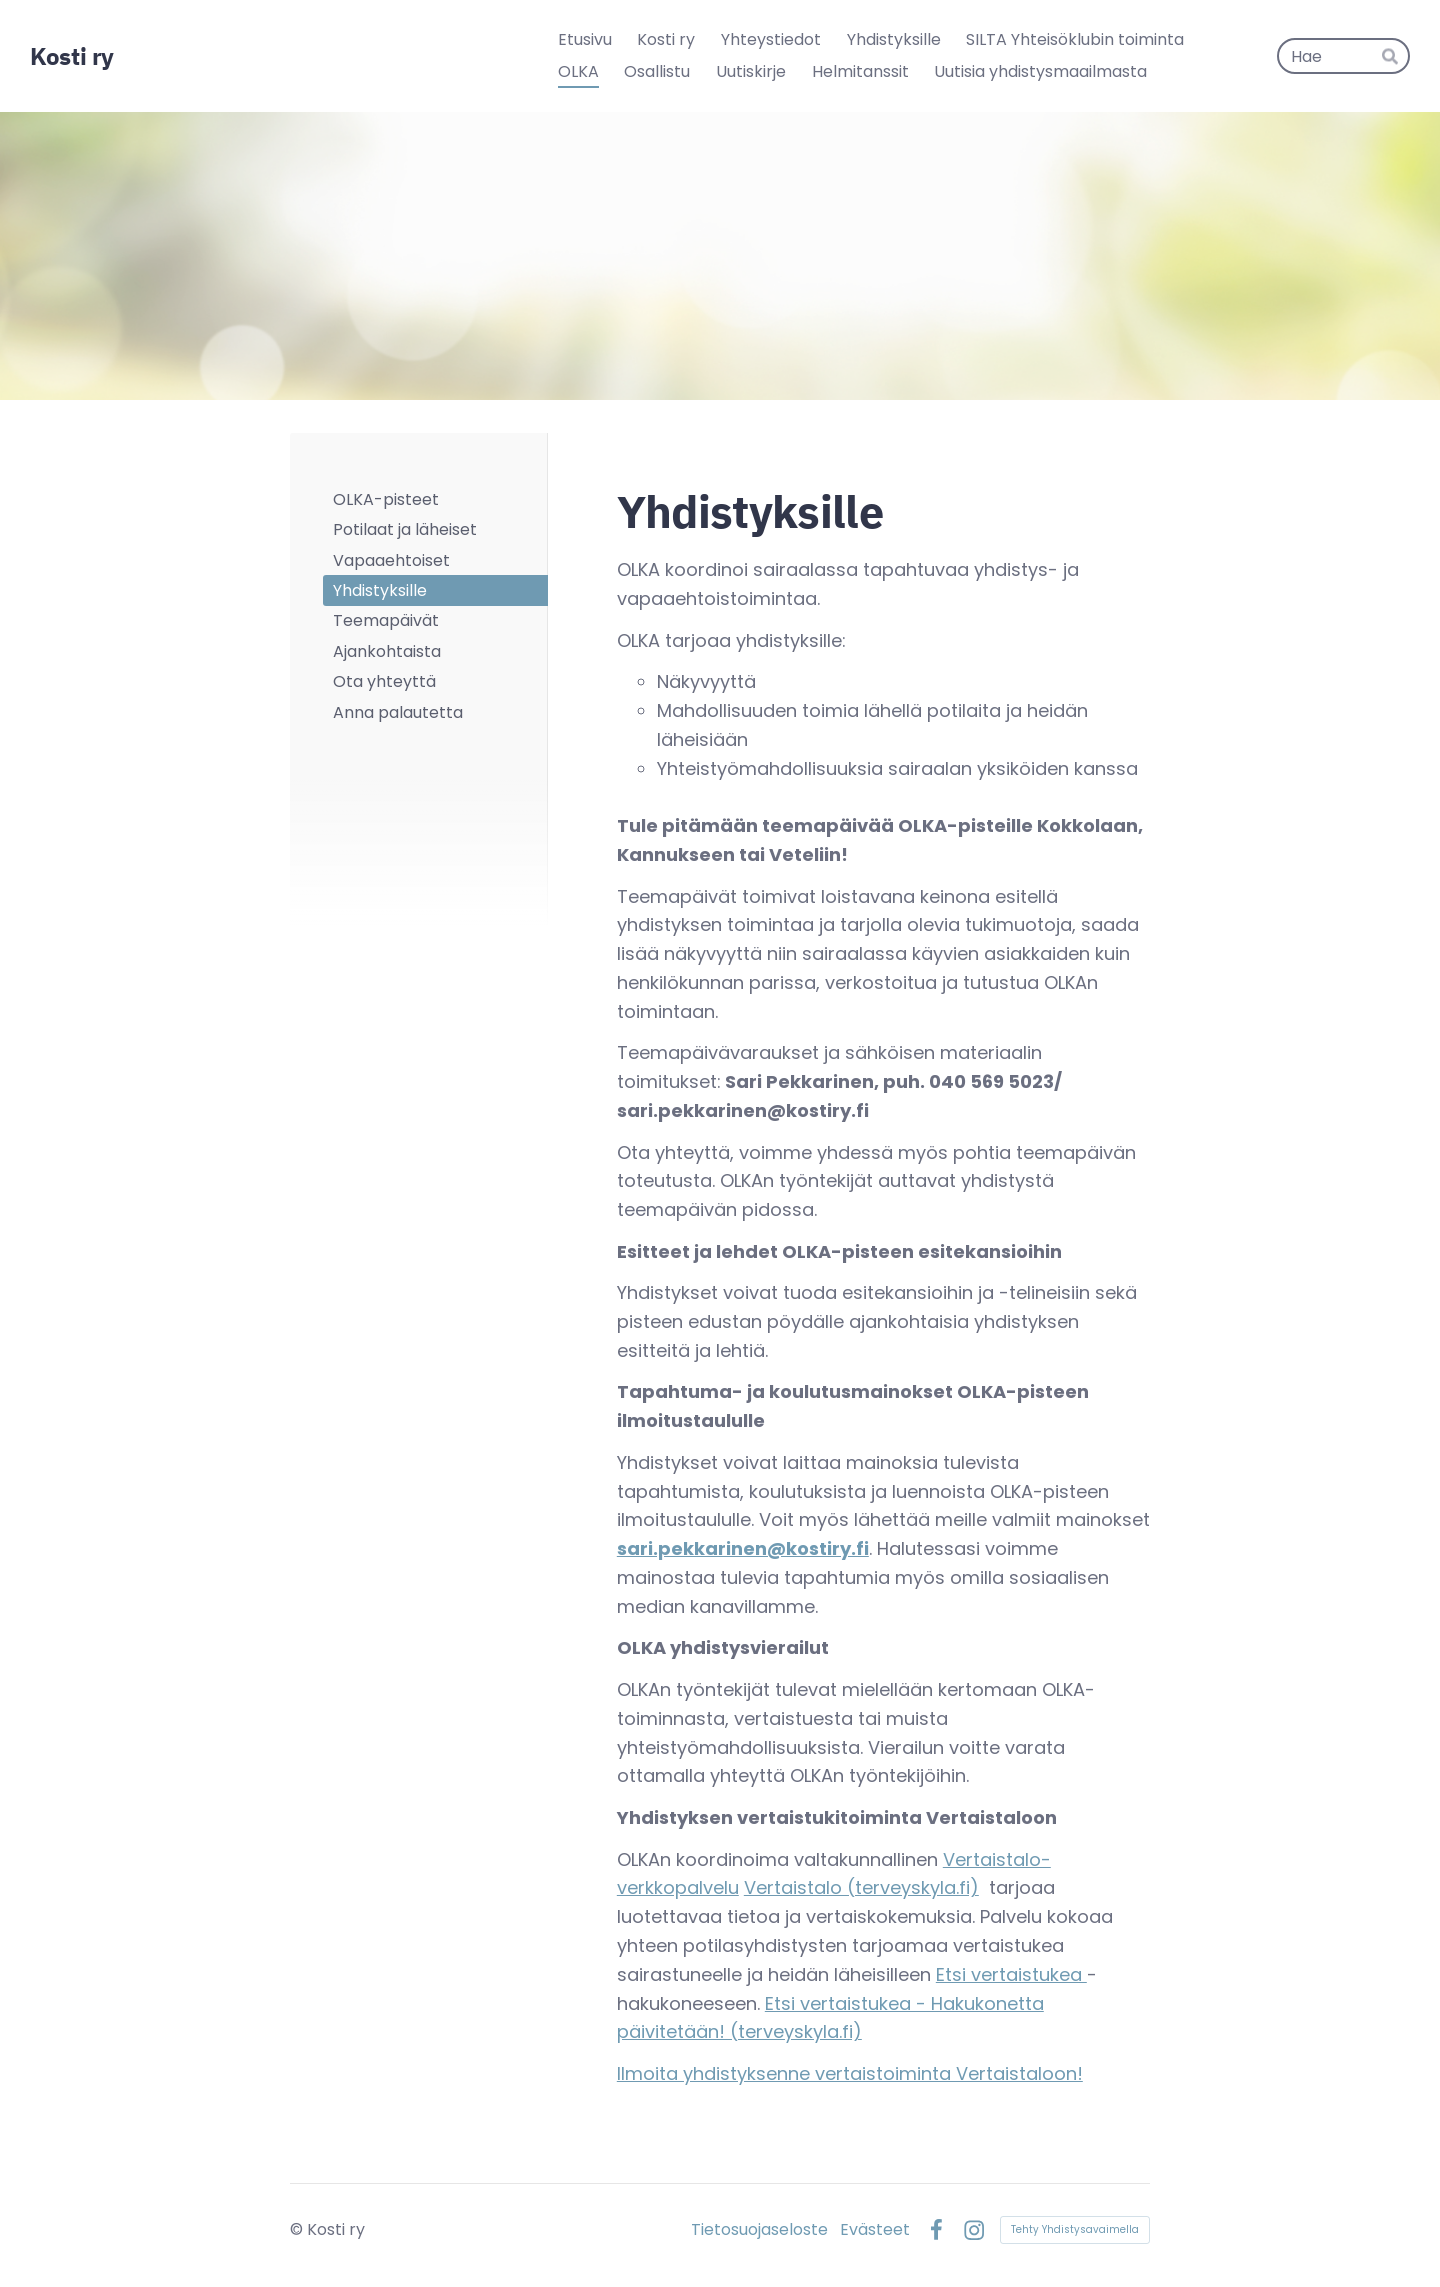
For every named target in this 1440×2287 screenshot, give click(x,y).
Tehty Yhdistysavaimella (1075, 2229)
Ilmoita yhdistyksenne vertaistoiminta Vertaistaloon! (850, 2073)
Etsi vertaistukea (1011, 1974)
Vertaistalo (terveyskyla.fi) (861, 1887)
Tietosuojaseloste (759, 2230)
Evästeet (875, 2230)
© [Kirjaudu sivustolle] (298, 2229)
